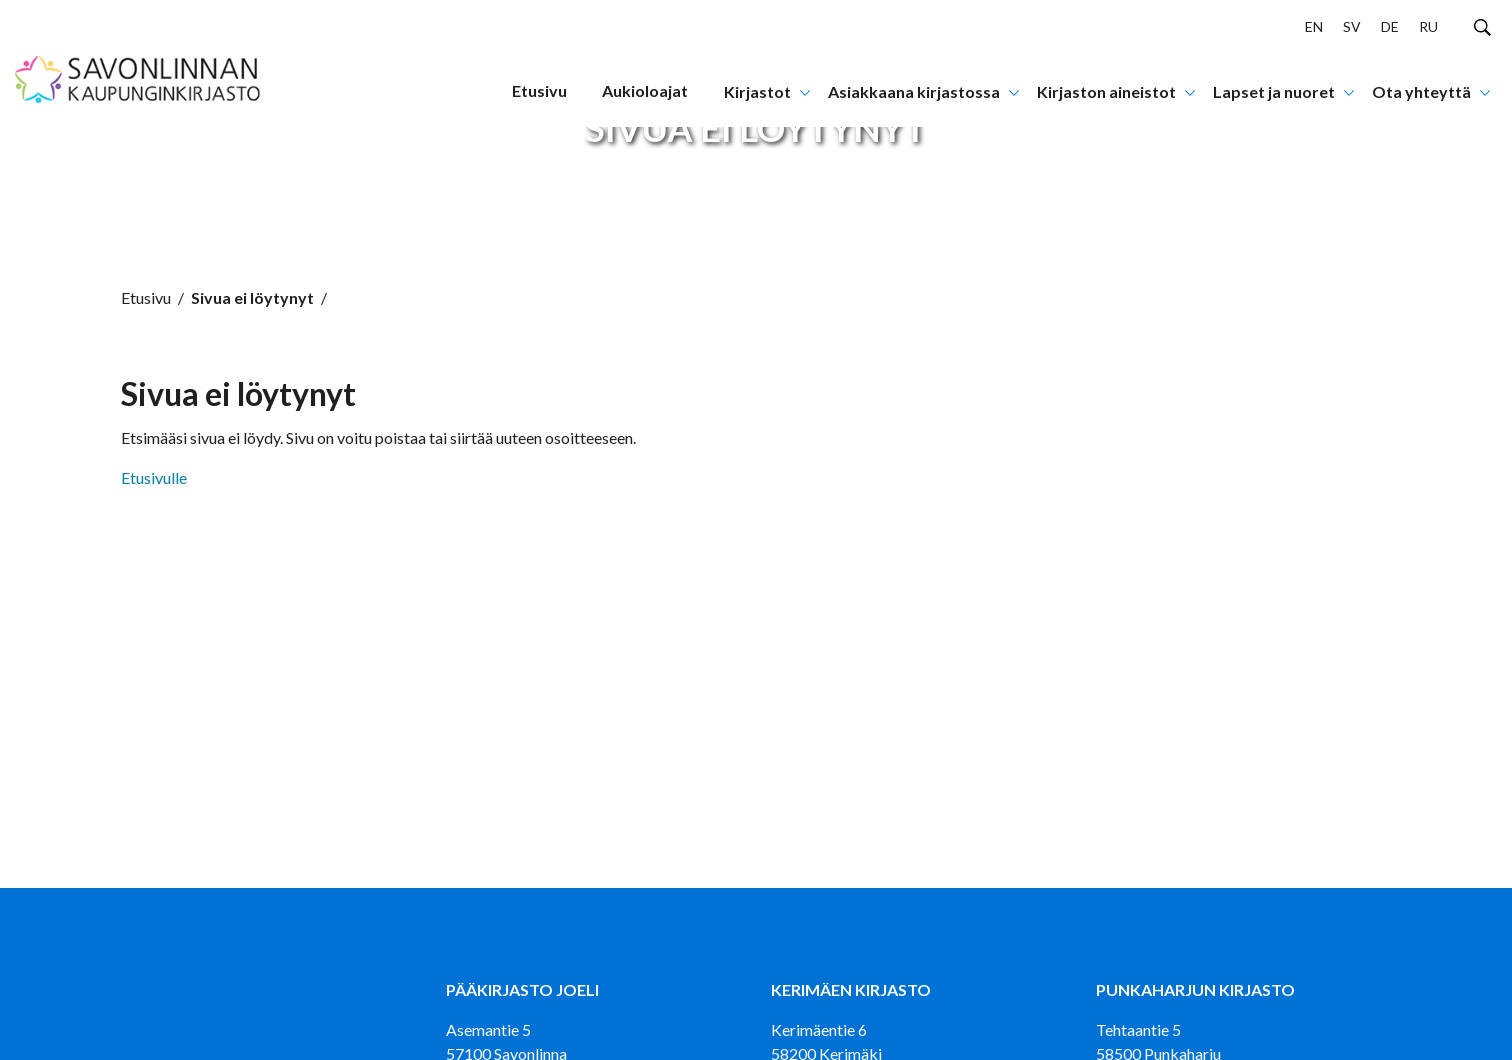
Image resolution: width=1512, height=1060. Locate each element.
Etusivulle (154, 477)
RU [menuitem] (1428, 26)
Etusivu (146, 297)
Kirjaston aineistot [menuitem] (1106, 91)
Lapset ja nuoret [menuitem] (1274, 91)
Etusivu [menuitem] (539, 90)
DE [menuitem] (1390, 26)
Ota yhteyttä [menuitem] (1421, 91)
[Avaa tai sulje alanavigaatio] (805, 91)
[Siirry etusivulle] (138, 63)
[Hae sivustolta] (1482, 26)
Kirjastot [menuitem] (757, 91)
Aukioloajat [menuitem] (645, 90)
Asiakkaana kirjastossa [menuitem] (914, 91)
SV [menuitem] (1352, 26)
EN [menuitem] (1314, 26)
